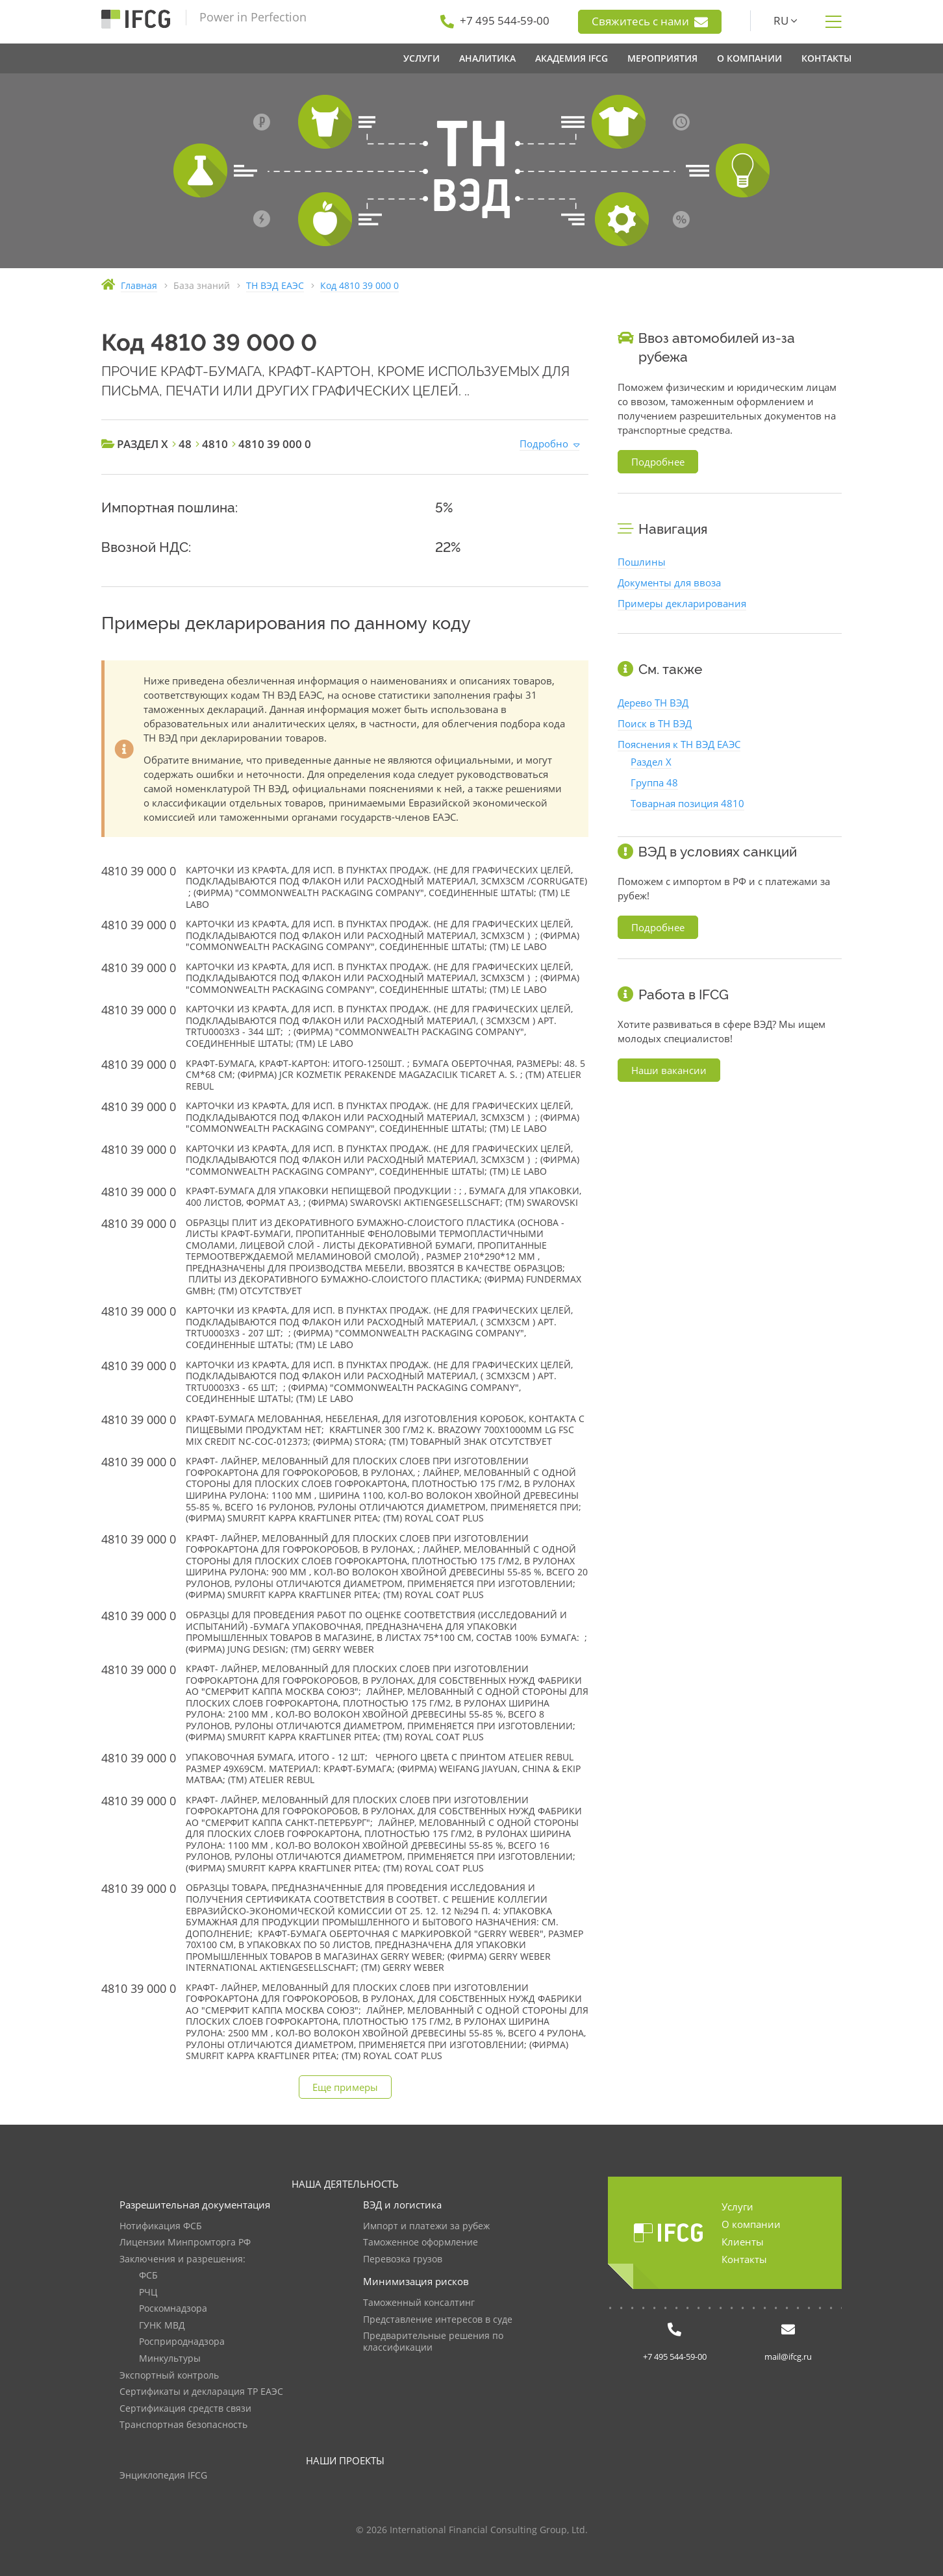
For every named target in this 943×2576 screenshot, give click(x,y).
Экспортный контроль (169, 2375)
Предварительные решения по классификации (433, 2342)
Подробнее (658, 461)
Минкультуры (170, 2358)
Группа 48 (654, 782)
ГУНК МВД (162, 2325)
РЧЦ (148, 2292)
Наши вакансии (669, 1070)
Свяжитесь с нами (650, 21)
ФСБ (148, 2275)
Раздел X (651, 761)
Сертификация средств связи (185, 2408)
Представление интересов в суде (437, 2319)
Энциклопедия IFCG (163, 2475)
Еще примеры (345, 2087)
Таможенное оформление (420, 2242)
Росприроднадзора (182, 2341)
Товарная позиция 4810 (687, 803)
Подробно (544, 443)
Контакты (744, 2259)
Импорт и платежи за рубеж (426, 2226)
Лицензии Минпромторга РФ (185, 2242)
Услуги (737, 2206)
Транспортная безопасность (183, 2425)
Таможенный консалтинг (419, 2302)
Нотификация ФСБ (160, 2226)
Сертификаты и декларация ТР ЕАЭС (201, 2391)
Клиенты (743, 2241)
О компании (751, 2224)
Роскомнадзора (173, 2308)
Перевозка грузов (402, 2259)
